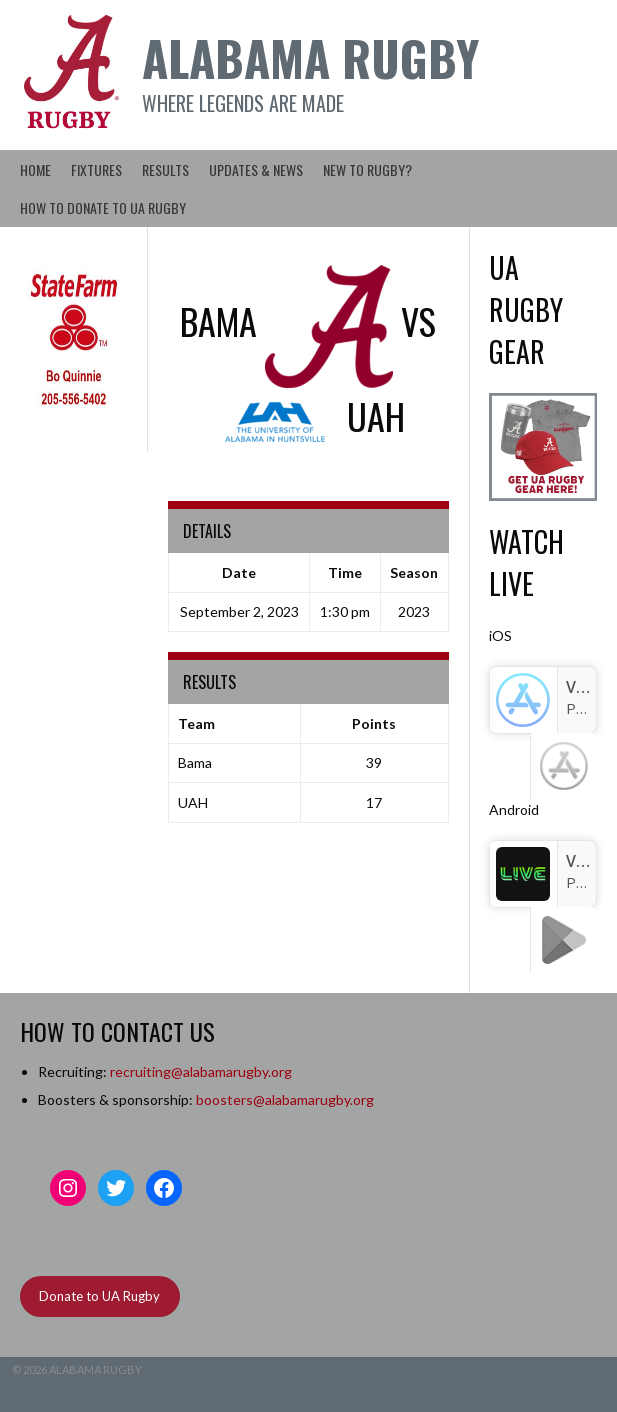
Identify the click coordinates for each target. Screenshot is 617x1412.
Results (165, 169)
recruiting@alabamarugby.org (201, 1071)
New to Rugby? (367, 169)
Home (35, 169)
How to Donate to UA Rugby (103, 207)
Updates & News (256, 169)
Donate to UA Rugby (99, 1296)
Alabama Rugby (310, 57)
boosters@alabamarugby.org (285, 1099)
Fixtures (96, 169)
